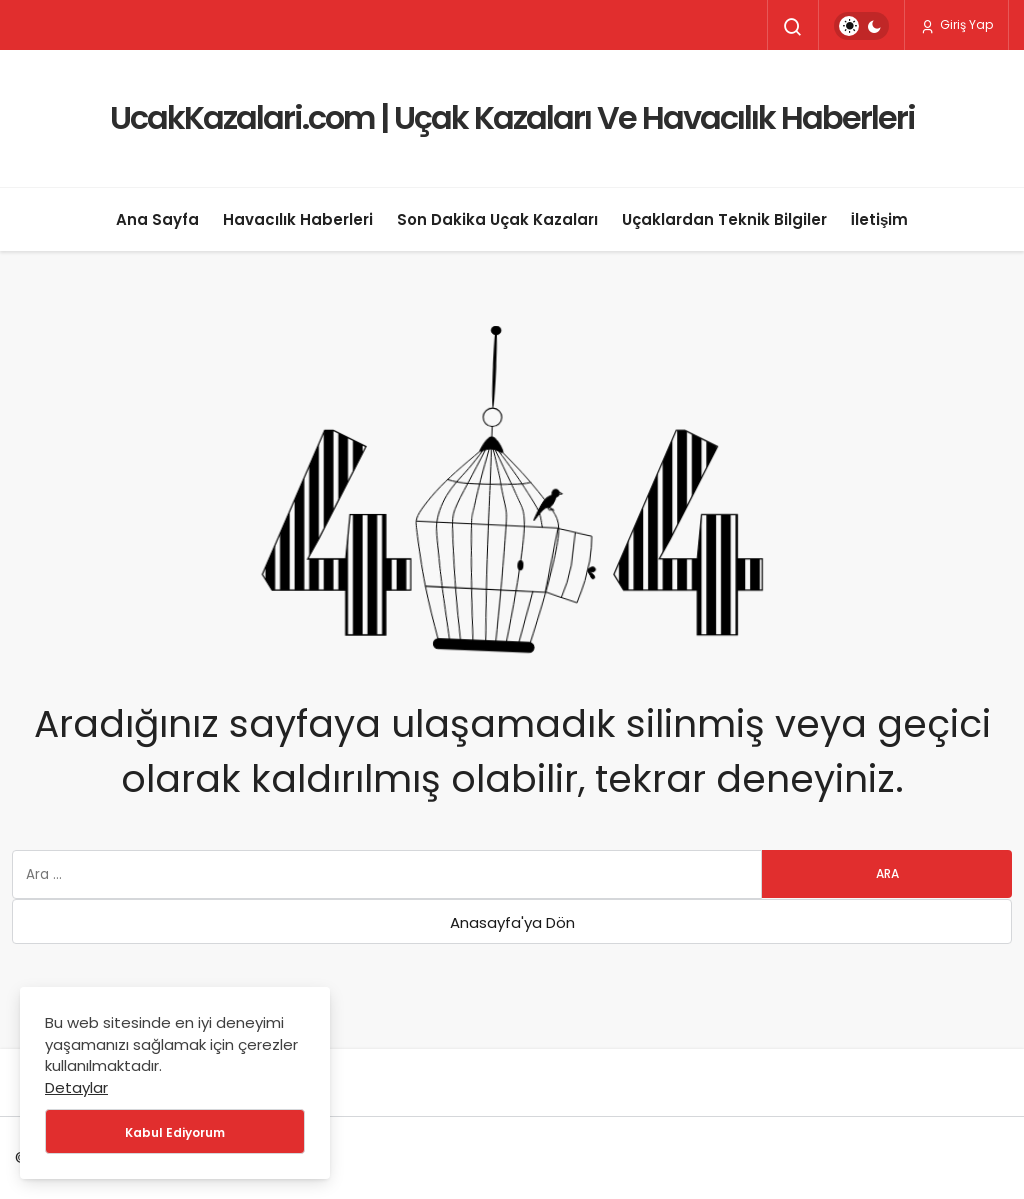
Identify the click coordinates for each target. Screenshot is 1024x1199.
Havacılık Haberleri (298, 219)
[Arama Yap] (793, 27)
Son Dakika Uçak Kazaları (497, 219)
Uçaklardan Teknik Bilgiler (724, 219)
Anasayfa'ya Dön (512, 922)
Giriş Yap (956, 25)
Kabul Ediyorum (175, 1132)
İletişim (880, 219)
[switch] (861, 26)
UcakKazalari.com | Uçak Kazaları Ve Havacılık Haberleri (512, 117)
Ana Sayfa (157, 219)
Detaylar (76, 1087)
